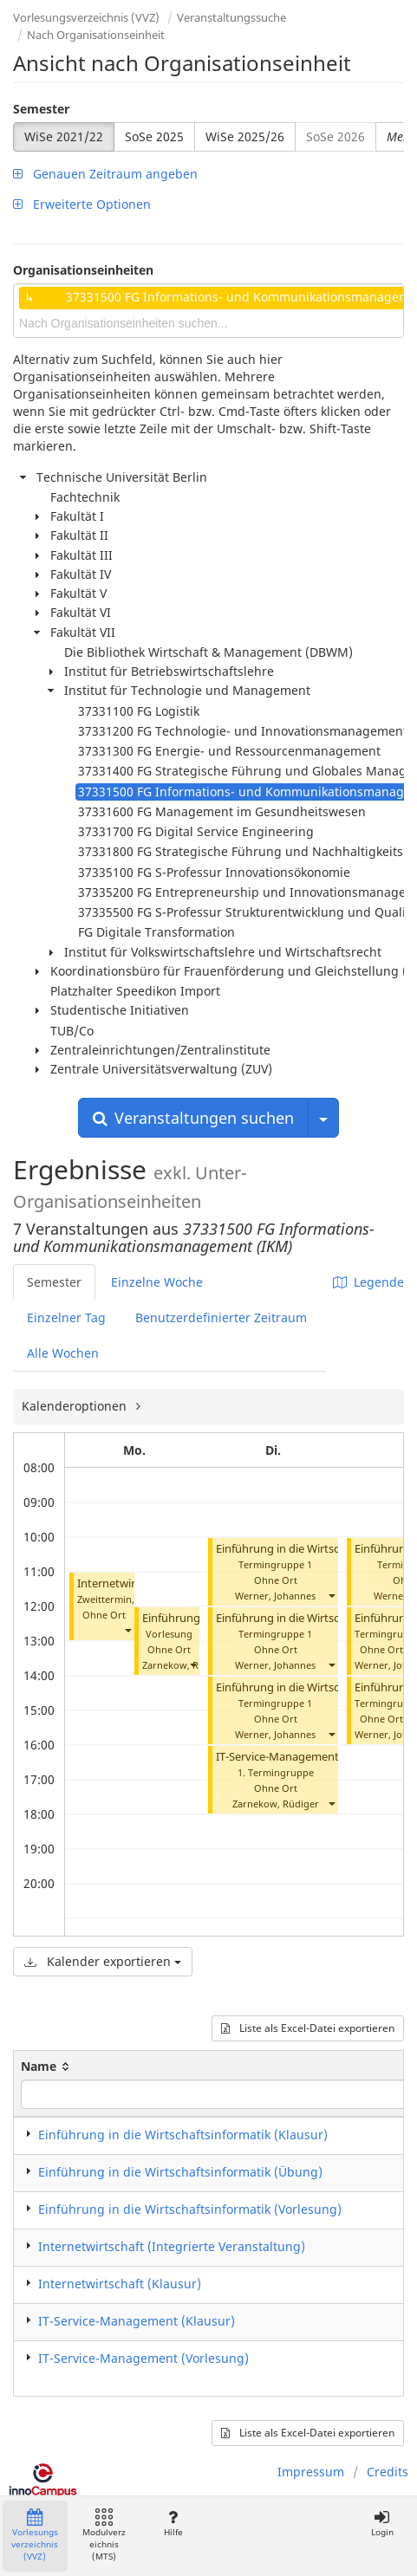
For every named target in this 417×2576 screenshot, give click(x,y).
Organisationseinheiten (83, 270)
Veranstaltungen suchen (193, 1117)
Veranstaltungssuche (231, 17)
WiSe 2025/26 (244, 136)
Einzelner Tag (66, 1317)
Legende (368, 1282)
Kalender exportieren (102, 1961)
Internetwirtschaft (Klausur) (119, 2283)
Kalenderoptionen (76, 1406)
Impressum (310, 2471)
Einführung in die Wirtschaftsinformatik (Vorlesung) (190, 2209)
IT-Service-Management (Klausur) (136, 2321)
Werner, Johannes (275, 1595)
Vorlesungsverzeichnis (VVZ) (86, 17)
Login (382, 2523)
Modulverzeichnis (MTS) (104, 2535)
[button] (127, 1630)
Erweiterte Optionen (82, 204)
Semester (41, 109)
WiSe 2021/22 (63, 136)
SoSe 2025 (154, 136)
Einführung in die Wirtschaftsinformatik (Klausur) (183, 2134)
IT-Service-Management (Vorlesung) (309, 1756)
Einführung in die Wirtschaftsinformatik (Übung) (180, 2172)
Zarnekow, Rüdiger (185, 1664)
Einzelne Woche (157, 1282)
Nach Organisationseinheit (96, 34)
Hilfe (173, 2523)
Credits (387, 2471)
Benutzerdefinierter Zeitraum (221, 1317)
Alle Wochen (63, 1353)
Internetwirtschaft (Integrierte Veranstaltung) (171, 2246)
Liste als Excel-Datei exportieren (307, 2028)
